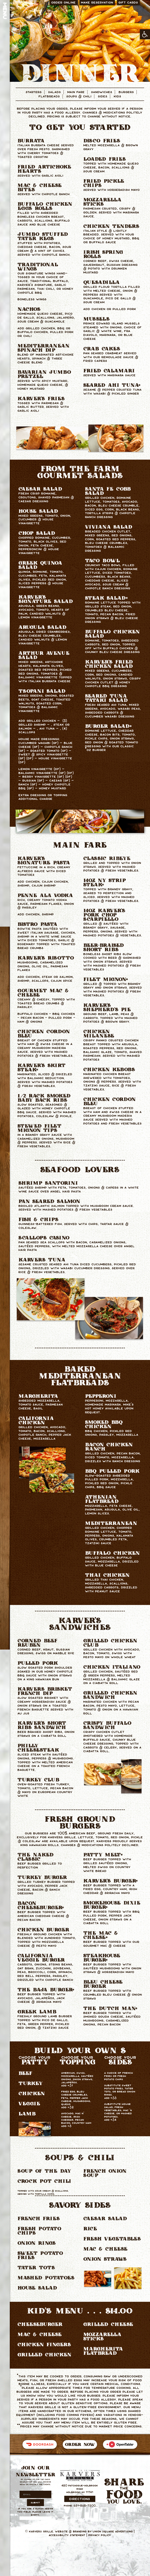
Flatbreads (49, 96)
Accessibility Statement (67, 2535)
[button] (145, 34)
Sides (102, 96)
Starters (34, 92)
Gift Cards (128, 2)
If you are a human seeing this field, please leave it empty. (35, 2513)
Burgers (126, 92)
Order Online (63, 2)
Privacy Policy (99, 2535)
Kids (117, 96)
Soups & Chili (79, 96)
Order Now (80, 2444)
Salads (54, 92)
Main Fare (76, 92)
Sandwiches (101, 92)
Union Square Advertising (113, 2531)
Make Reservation (97, 2)
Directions (79, 2498)
